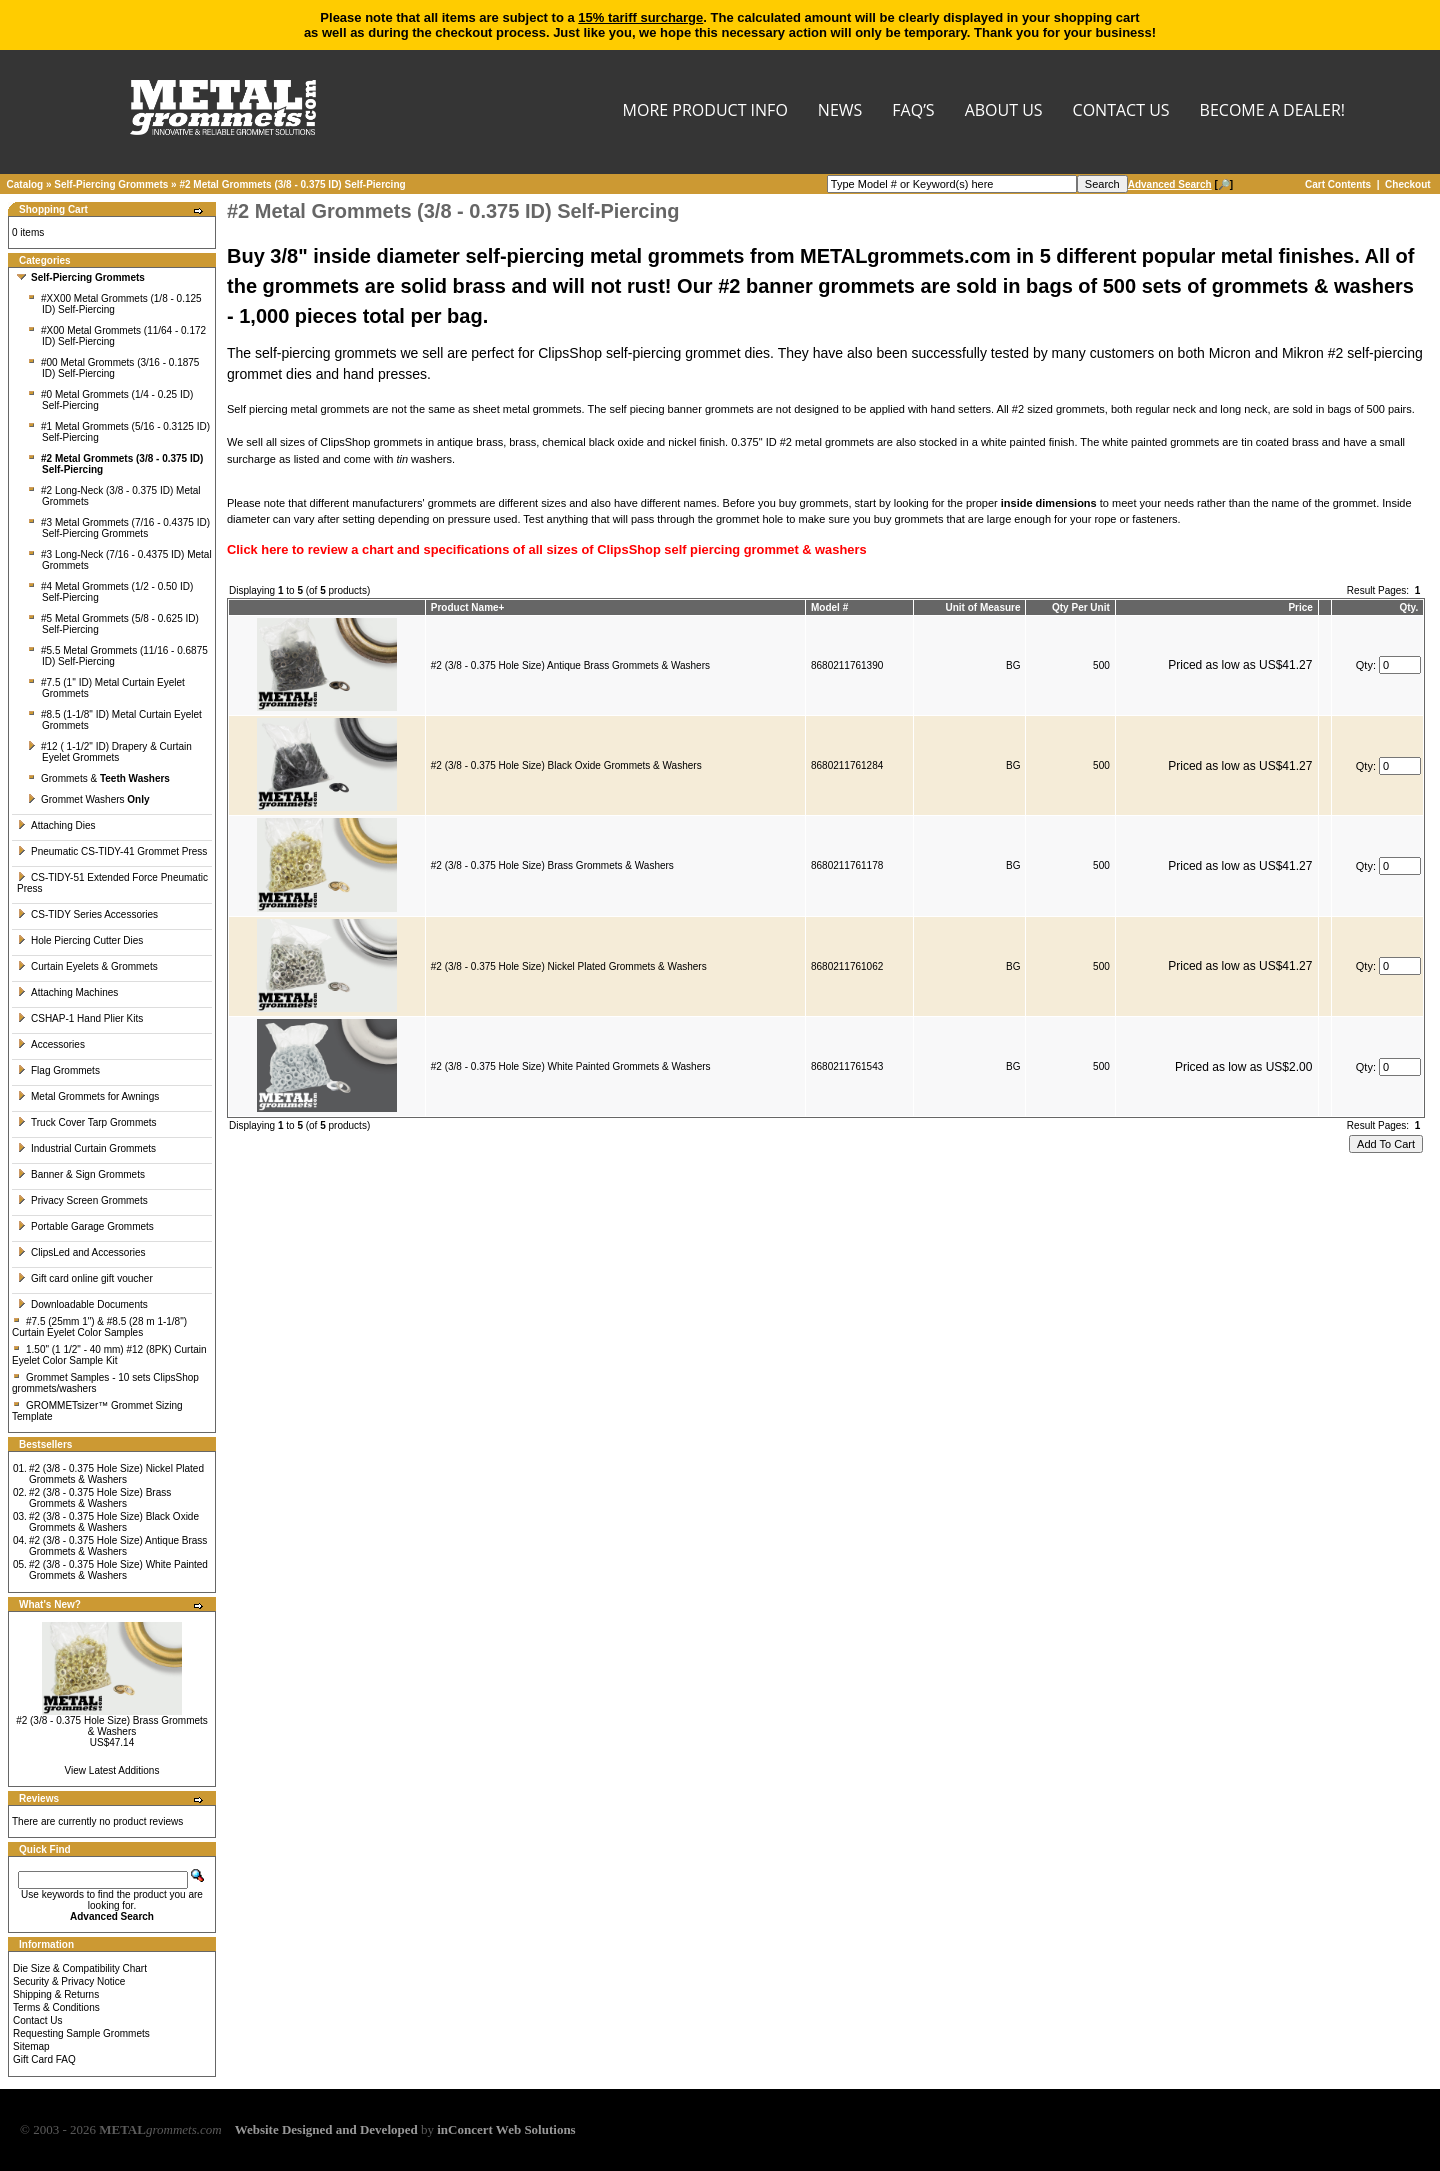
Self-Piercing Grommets (111, 184)
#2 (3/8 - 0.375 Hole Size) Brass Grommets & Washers (100, 1498)
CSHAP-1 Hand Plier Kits (80, 1018)
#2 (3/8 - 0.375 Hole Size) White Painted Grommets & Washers (118, 1570)
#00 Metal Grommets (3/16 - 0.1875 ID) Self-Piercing (113, 368)
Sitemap (31, 2046)
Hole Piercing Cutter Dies (80, 940)
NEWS (840, 111)
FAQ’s (913, 111)
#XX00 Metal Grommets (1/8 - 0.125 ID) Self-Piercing (114, 304)
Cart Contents (1338, 184)
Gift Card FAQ (44, 2059)
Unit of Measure (983, 607)
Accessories (51, 1044)
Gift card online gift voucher (85, 1278)
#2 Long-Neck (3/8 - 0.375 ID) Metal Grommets (114, 496)
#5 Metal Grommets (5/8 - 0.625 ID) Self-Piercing (113, 624)
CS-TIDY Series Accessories (87, 914)
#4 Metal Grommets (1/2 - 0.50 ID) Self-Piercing (110, 592)
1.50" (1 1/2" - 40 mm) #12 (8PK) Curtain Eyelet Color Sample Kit (109, 1355)
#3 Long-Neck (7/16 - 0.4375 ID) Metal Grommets (119, 560)
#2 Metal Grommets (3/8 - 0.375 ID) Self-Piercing (292, 184)
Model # (829, 607)
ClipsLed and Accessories (81, 1252)
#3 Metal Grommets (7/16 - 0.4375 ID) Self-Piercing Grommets (118, 528)
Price (1300, 607)
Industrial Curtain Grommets (86, 1148)
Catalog (25, 184)
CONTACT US (1121, 111)
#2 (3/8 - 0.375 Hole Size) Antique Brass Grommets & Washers (118, 1546)
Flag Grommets (58, 1070)
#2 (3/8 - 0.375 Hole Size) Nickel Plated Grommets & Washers (116, 1474)
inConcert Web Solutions (506, 2129)
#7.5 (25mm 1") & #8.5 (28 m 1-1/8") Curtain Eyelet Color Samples (99, 1327)
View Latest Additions (112, 1770)
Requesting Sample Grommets (81, 2033)
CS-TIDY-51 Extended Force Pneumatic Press (112, 883)
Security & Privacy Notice (69, 1981)
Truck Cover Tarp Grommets (87, 1122)
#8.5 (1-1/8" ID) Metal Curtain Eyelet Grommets (114, 720)
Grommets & (98, 778)
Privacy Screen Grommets (82, 1200)
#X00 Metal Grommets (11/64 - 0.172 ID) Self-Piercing (116, 336)
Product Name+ (468, 607)
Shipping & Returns (56, 1994)
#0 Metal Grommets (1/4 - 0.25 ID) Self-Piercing (110, 400)
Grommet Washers (88, 799)
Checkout (1408, 184)
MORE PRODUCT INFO (705, 111)
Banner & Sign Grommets (81, 1174)
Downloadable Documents (82, 1304)
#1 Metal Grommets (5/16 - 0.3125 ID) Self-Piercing (118, 432)
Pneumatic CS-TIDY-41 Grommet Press (112, 851)
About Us (1004, 111)
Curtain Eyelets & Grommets (87, 966)
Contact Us (37, 2020)
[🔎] (1180, 184)
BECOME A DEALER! (1272, 111)
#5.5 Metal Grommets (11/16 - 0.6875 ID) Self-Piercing (117, 656)
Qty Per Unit (1081, 607)
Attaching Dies (56, 825)
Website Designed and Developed (326, 2129)
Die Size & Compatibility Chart (80, 1968)
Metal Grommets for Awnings (88, 1096)
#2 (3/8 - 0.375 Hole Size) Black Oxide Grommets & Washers (114, 1522)
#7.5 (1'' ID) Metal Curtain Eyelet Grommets (106, 688)
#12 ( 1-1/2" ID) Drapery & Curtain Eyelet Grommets (109, 752)
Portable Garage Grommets (85, 1226)
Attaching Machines (67, 992)
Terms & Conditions (56, 2007)
